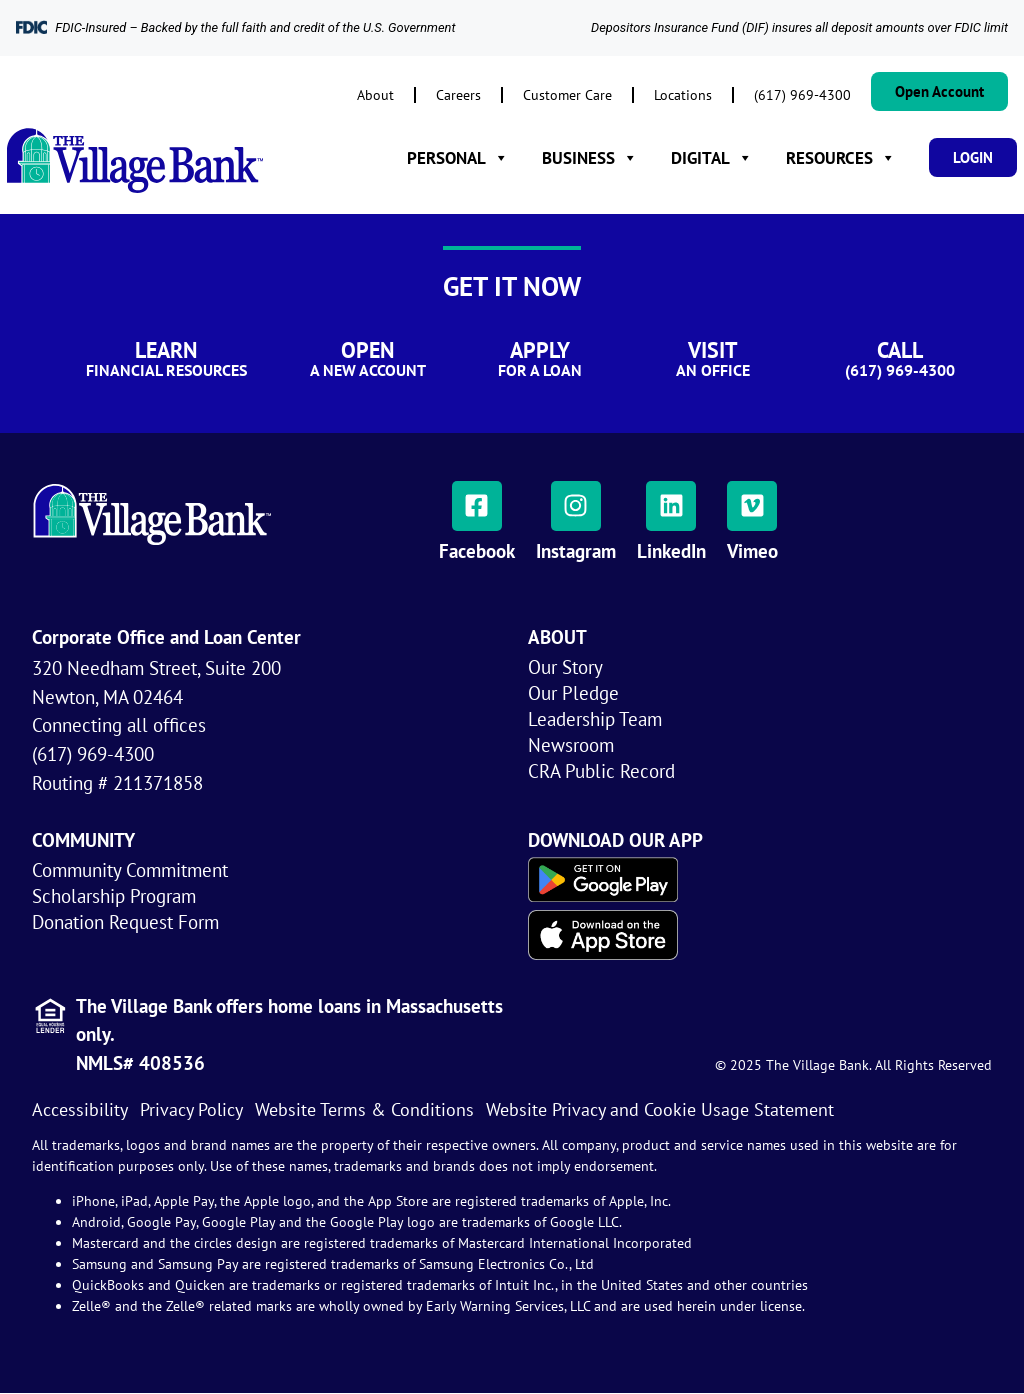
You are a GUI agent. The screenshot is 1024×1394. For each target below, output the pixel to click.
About (375, 94)
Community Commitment (130, 869)
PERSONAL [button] (458, 158)
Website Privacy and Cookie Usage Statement (660, 1109)
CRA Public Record (601, 770)
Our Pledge (573, 692)
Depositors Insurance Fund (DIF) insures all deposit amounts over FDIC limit (799, 27)
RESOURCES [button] (841, 158)
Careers (458, 94)
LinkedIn (671, 550)
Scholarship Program (114, 895)
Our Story (565, 666)
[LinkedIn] (671, 506)
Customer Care (567, 94)
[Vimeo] (752, 506)
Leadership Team (595, 718)
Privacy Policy (191, 1109)
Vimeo (752, 550)
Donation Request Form (125, 921)
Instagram (576, 550)
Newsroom (571, 744)
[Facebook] (477, 506)
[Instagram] (576, 506)
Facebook (477, 550)
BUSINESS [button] (590, 158)
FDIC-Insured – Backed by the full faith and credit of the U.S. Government (255, 27)
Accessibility (80, 1109)
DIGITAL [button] (712, 158)
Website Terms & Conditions (364, 1109)
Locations (683, 94)
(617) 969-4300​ (802, 94)
